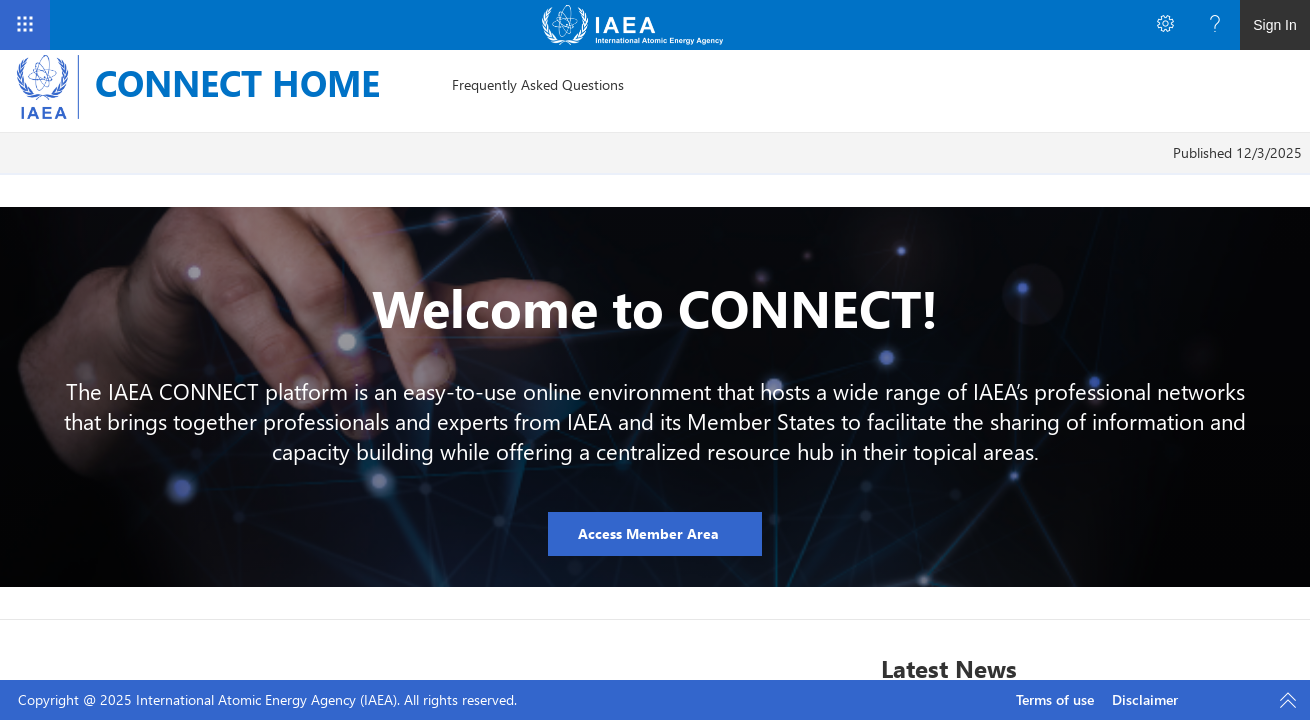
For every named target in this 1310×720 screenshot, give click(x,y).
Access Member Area (650, 533)
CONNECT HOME (237, 82)
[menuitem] (538, 85)
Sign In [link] (1275, 25)
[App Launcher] (25, 25)
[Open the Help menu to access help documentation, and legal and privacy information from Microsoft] (1215, 25)
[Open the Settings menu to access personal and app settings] (1165, 25)
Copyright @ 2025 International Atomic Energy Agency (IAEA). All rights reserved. (267, 699)
